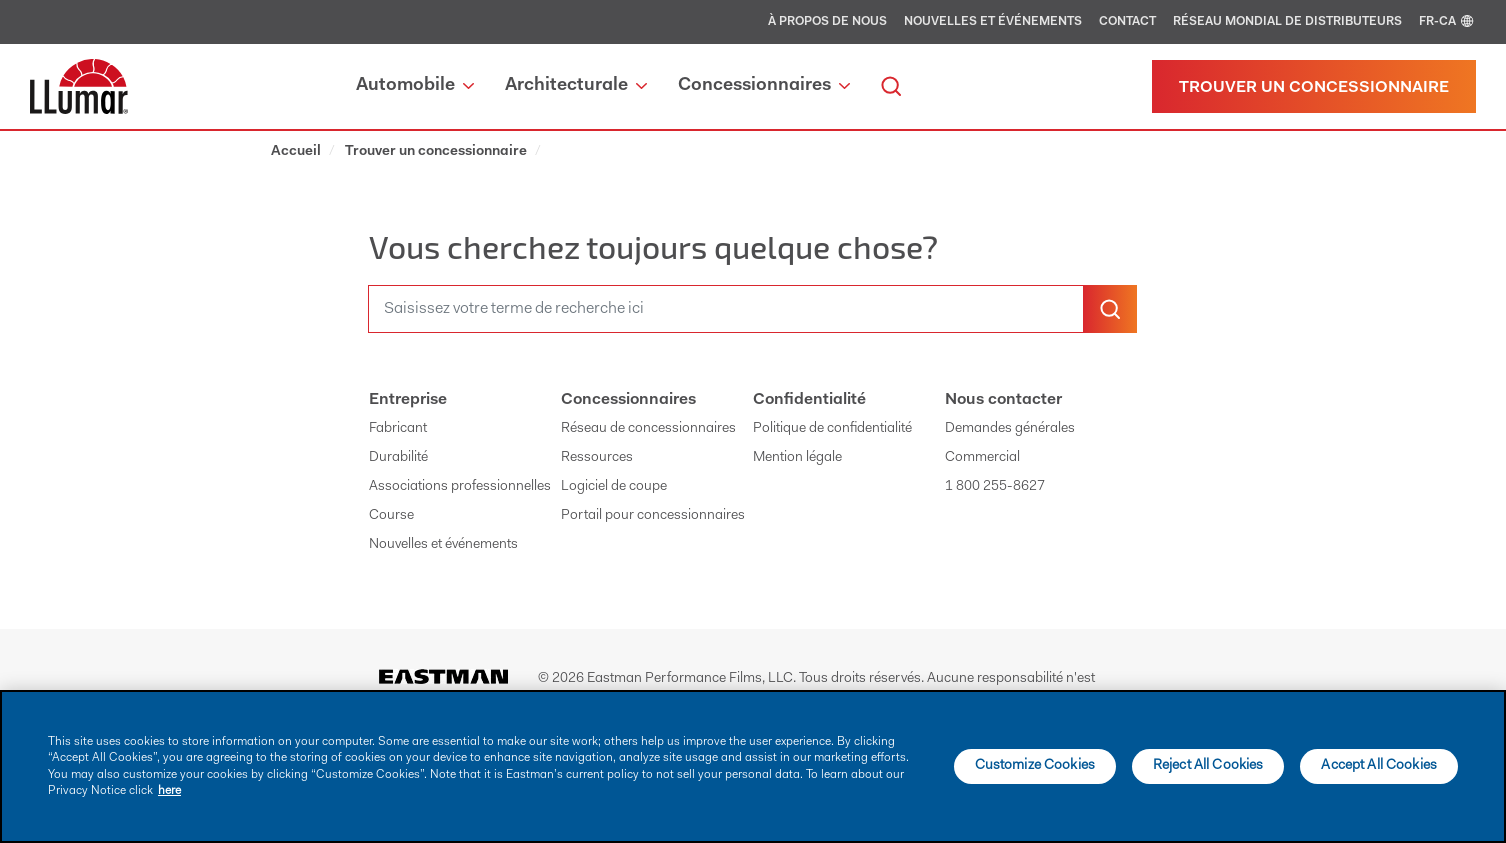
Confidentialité (809, 400)
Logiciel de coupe (614, 487)
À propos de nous (827, 22)
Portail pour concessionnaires (653, 516)
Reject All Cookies (1208, 766)
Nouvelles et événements (993, 22)
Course (391, 516)
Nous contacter (1003, 400)
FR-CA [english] (1447, 22)
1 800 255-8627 (995, 487)
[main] (753, 766)
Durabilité (398, 458)
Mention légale (797, 458)
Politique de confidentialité (832, 429)
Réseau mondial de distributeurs (1287, 22)
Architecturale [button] (576, 86)
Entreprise (408, 400)
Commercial (982, 458)
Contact (1127, 22)
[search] (891, 86)
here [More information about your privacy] (169, 791)
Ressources (597, 458)
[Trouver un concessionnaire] (1314, 86)
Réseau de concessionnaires (648, 429)
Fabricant (398, 429)
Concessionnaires (628, 400)
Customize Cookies (1035, 766)
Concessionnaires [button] (764, 86)
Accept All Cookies (1379, 766)
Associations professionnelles (460, 487)
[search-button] (1110, 309)
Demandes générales (1010, 429)
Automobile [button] (415, 86)
